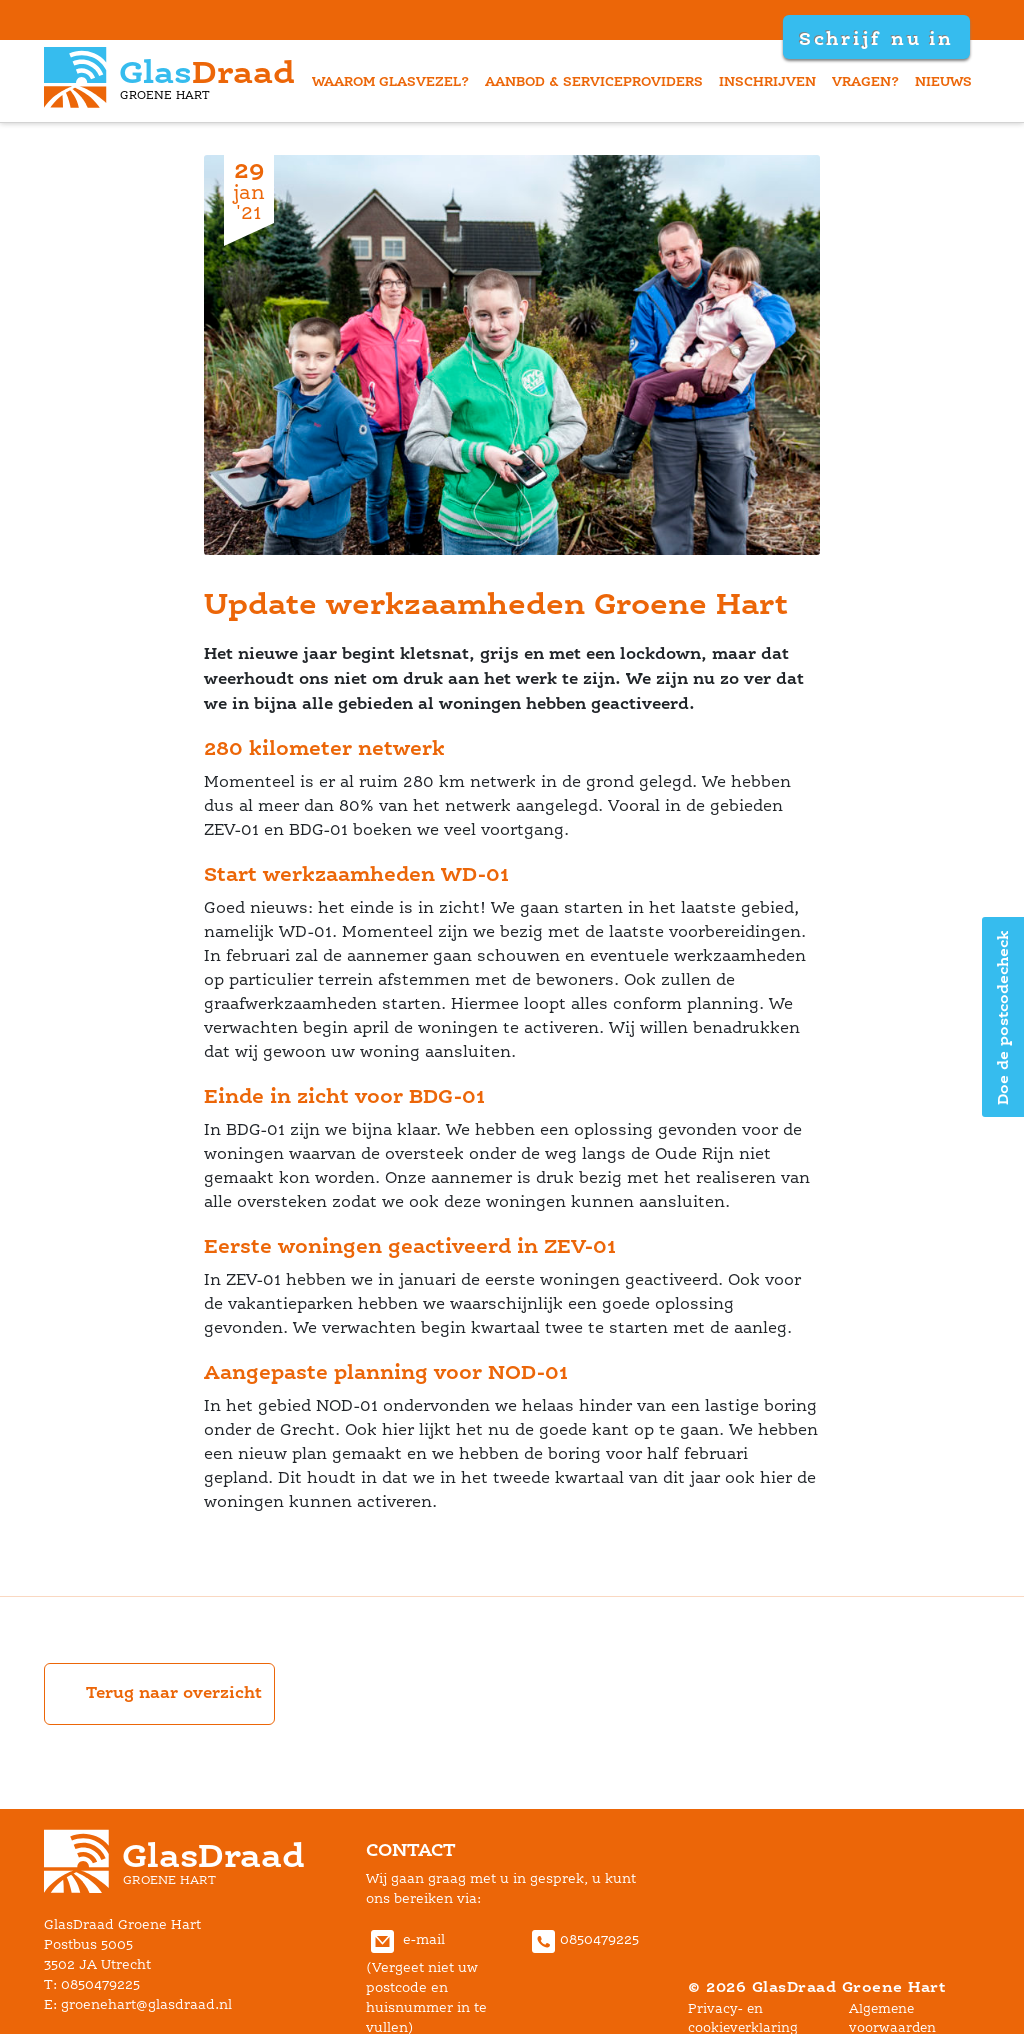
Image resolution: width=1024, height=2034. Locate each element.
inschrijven (767, 81)
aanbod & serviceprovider (594, 81)
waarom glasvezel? (390, 81)
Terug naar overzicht (159, 1694)
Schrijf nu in (875, 38)
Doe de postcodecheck (1002, 1017)
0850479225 (583, 1939)
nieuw (943, 81)
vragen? (865, 81)
